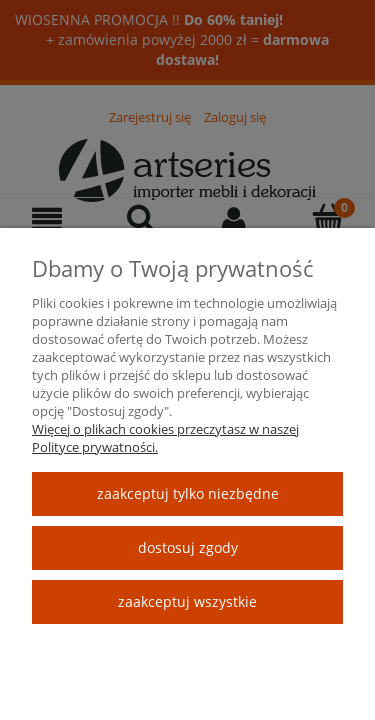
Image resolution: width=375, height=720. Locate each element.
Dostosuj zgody (188, 547)
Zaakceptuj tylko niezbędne (188, 493)
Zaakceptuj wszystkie (187, 601)
